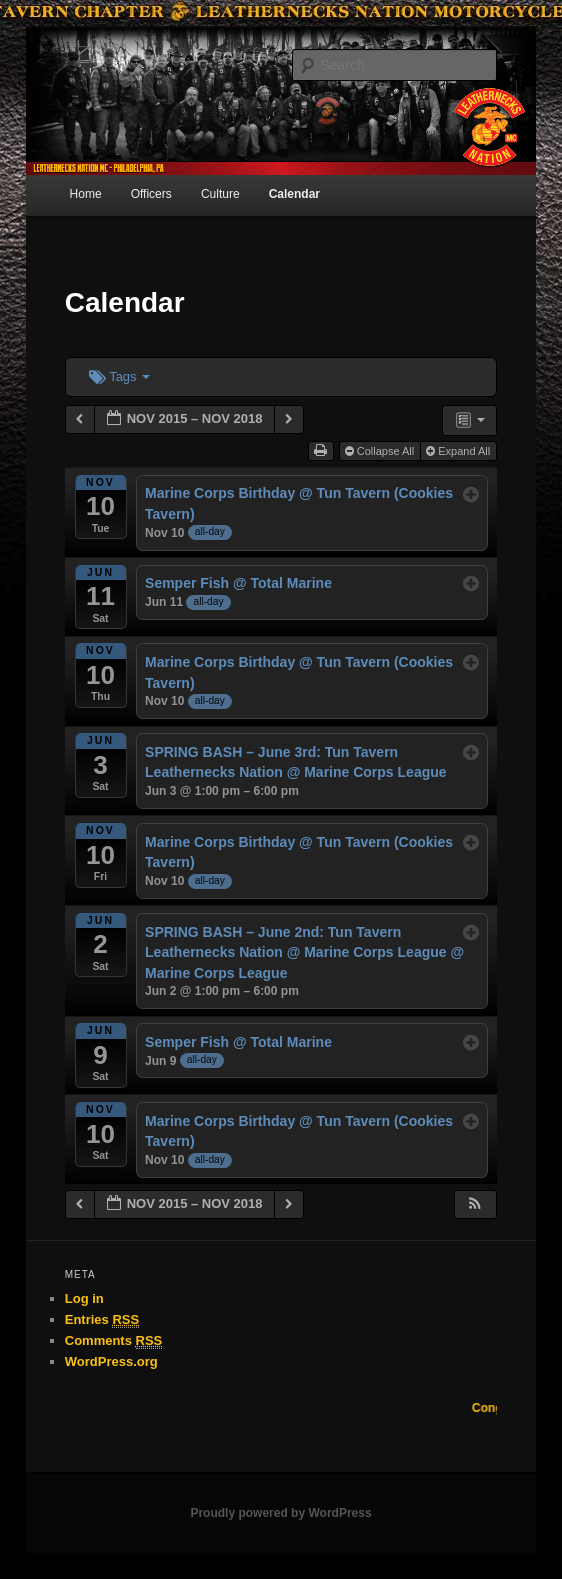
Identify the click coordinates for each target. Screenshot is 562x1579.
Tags (119, 376)
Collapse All (381, 451)
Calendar (294, 194)
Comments (114, 1341)
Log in (84, 1298)
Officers (151, 194)
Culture (220, 194)
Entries (102, 1320)
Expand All (459, 451)
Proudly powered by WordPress (280, 1513)
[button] (475, 1204)
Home (86, 194)
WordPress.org (111, 1361)
